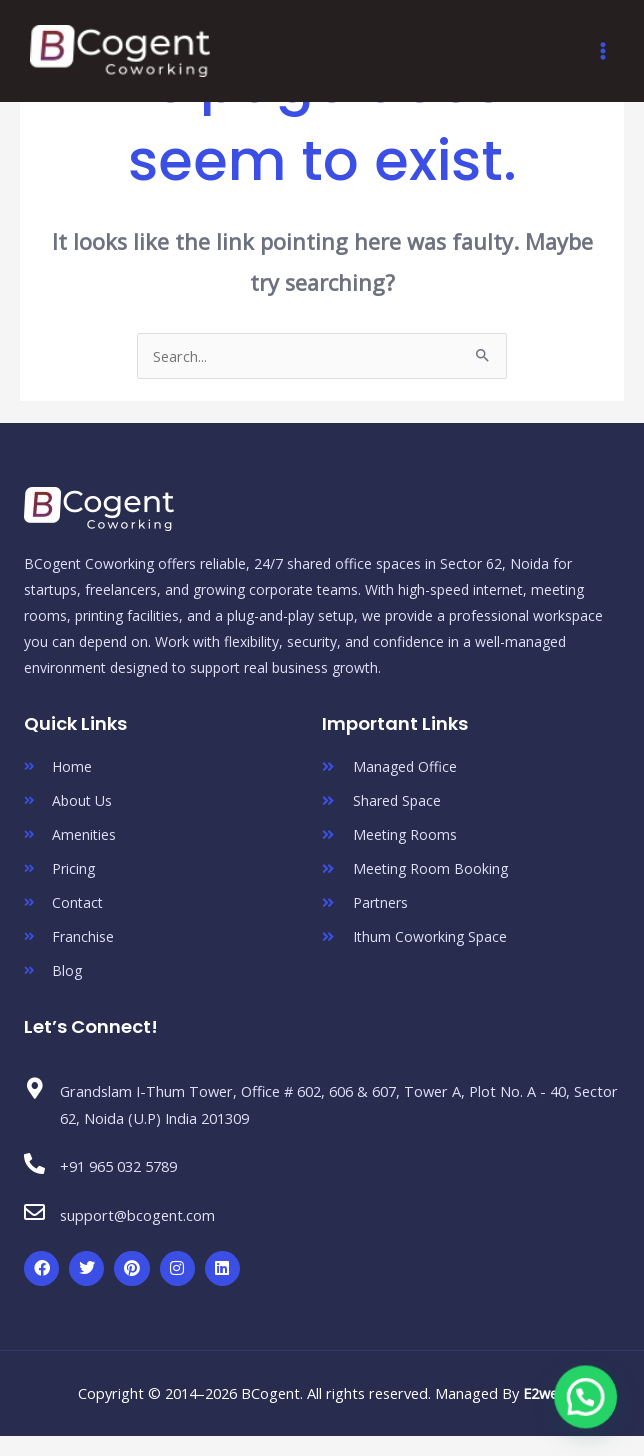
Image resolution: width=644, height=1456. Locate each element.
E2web (545, 1393)
